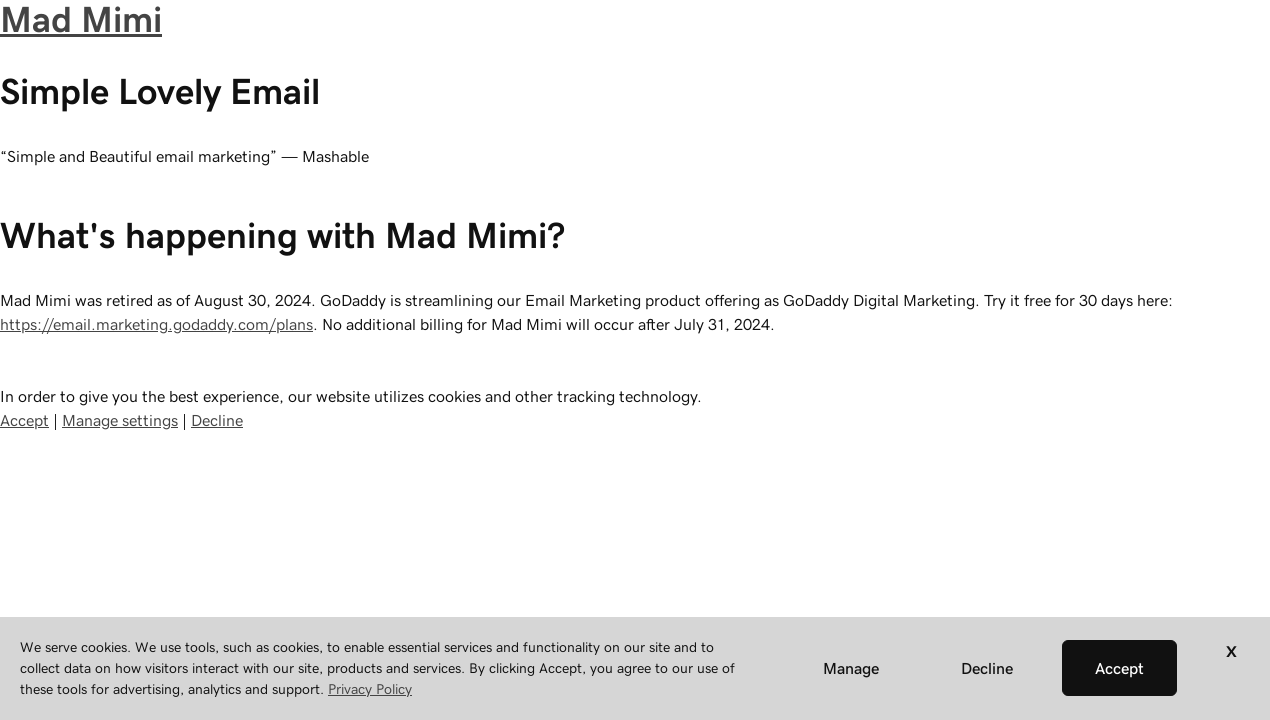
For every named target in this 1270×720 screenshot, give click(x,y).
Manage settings (120, 420)
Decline (217, 420)
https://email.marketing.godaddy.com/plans (156, 324)
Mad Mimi (81, 19)
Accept (24, 420)
